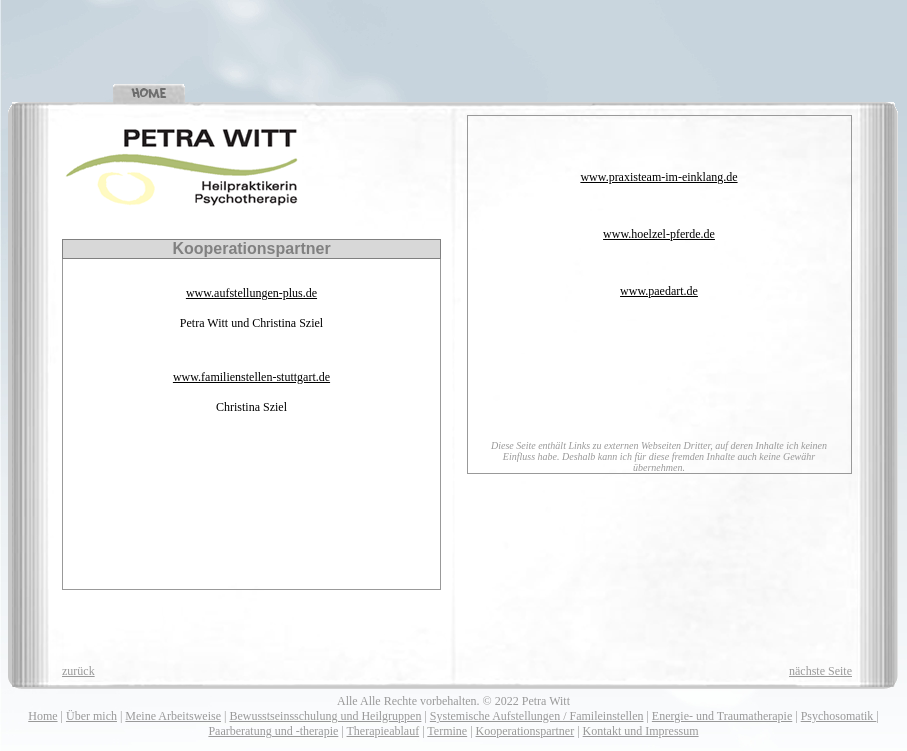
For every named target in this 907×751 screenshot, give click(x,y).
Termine (447, 731)
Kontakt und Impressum (641, 731)
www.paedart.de (659, 291)
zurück (78, 671)
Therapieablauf (383, 731)
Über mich (91, 716)
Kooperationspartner (525, 731)
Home (42, 716)
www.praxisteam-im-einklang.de (658, 177)
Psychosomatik (839, 716)
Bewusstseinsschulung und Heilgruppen (325, 716)
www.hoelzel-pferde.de (659, 234)
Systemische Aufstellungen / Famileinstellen (537, 716)
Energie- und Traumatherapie (722, 716)
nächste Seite (820, 671)
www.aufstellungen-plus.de (251, 293)
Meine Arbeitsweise (173, 716)
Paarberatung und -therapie (273, 731)
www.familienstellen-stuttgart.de (251, 377)
